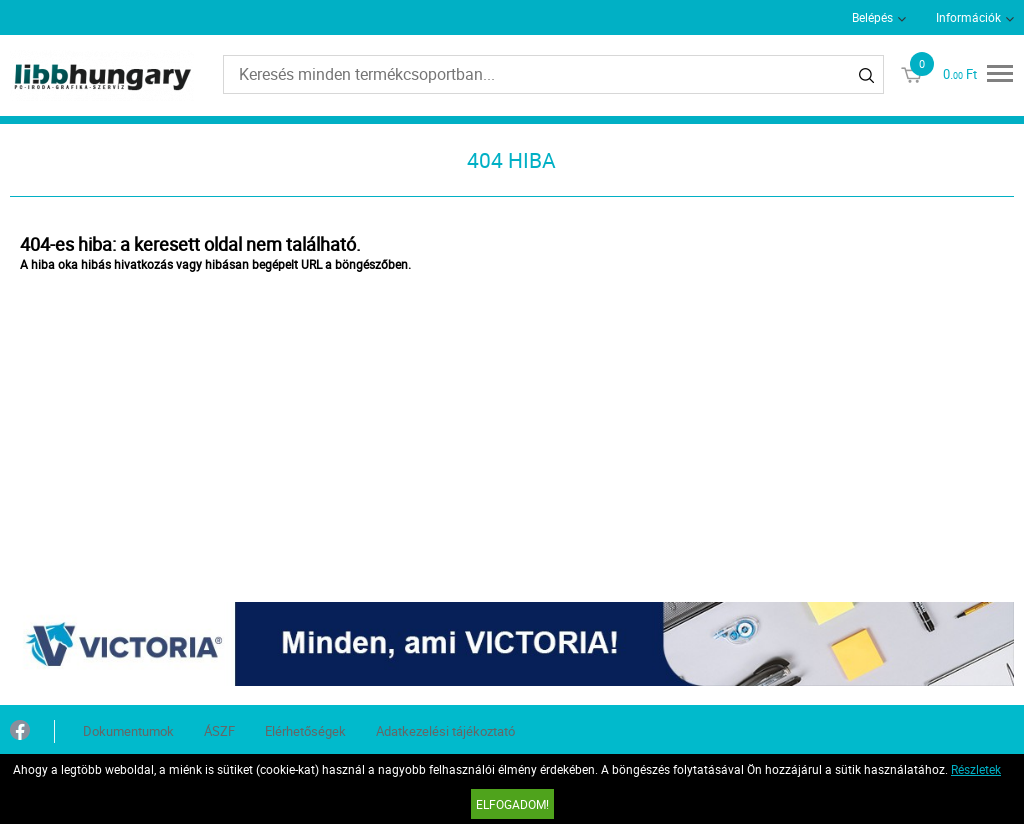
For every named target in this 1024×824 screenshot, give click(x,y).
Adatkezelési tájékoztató (445, 731)
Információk (968, 17)
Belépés (872, 17)
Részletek (976, 769)
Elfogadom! (512, 804)
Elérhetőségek (305, 731)
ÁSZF (219, 731)
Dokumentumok (128, 731)
